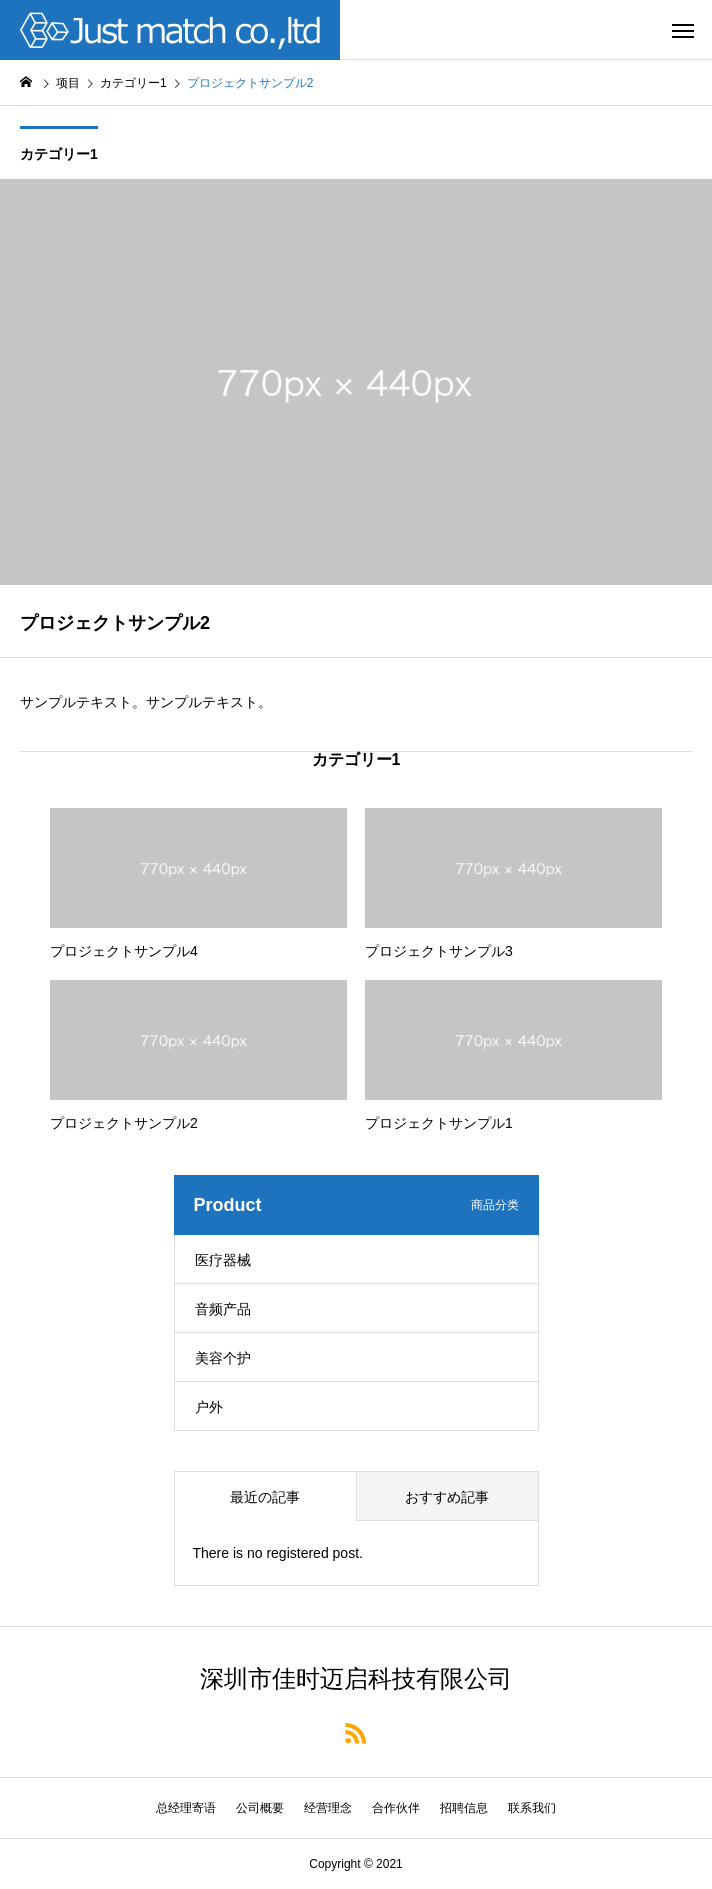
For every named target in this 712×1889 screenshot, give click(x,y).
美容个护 (223, 1358)
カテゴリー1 (59, 154)
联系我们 (532, 1808)
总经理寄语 (186, 1808)
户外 (209, 1407)
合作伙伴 (396, 1808)
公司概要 (260, 1808)
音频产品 (223, 1309)
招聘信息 (464, 1808)
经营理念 (328, 1808)
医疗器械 (223, 1260)
